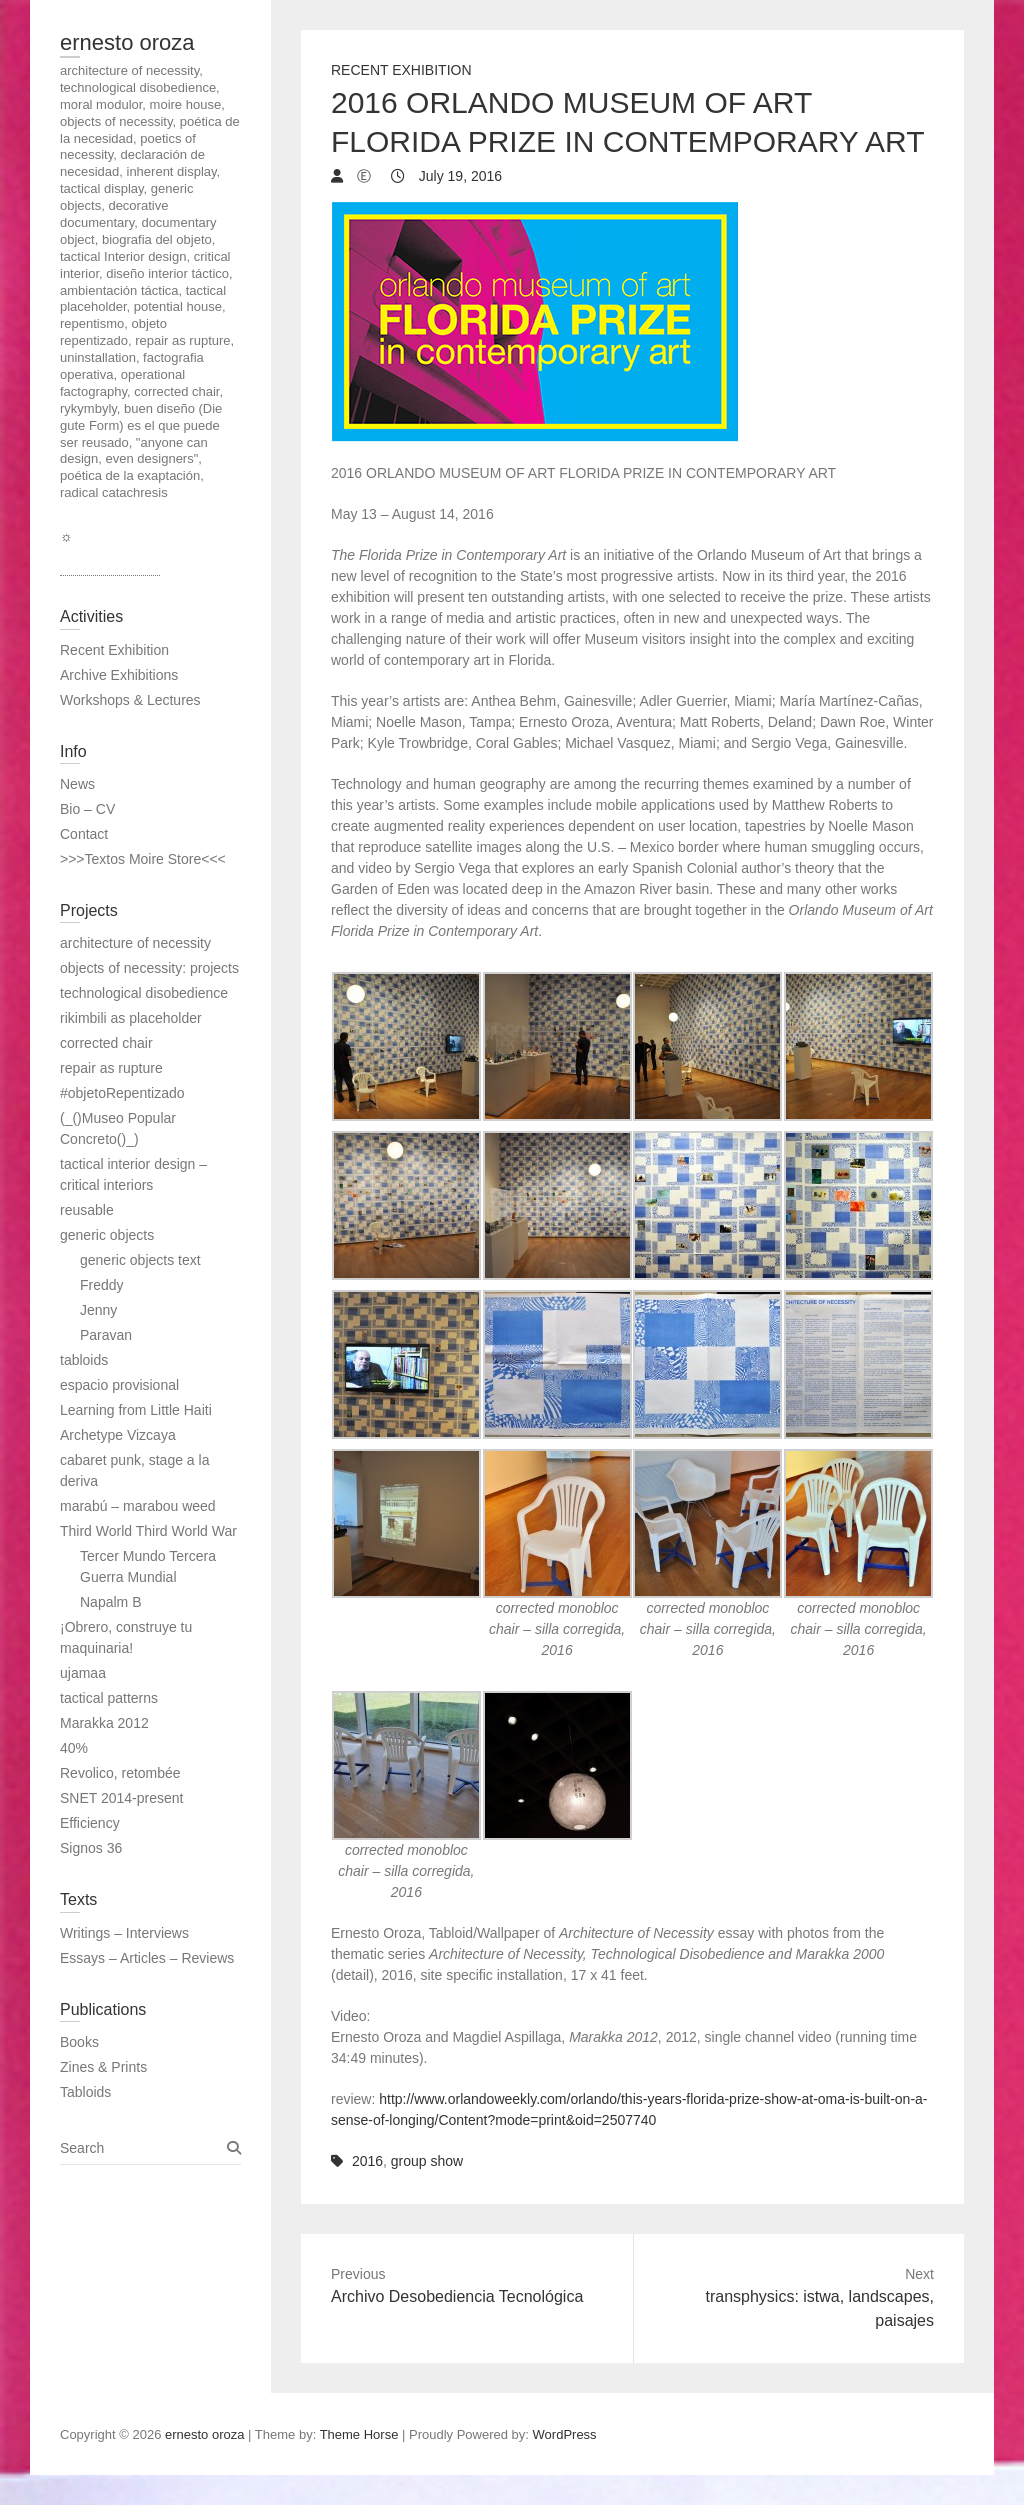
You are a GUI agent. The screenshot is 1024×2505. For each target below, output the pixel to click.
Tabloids (85, 2092)
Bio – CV (87, 809)
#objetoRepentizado (122, 1093)
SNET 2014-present (121, 1798)
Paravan (106, 1335)
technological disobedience (144, 993)
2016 (367, 2161)
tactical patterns (109, 1698)
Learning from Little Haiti (136, 1410)
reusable (87, 1210)
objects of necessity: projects (149, 968)
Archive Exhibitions (119, 675)
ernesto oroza (127, 42)
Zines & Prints (103, 2067)
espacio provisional (119, 1385)
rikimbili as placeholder (131, 1018)
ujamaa (83, 1673)
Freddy (102, 1285)
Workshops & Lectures (130, 700)
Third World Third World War (148, 1531)
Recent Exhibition (401, 70)
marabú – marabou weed (138, 1506)
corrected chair (106, 1043)
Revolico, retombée (120, 1773)
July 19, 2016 (458, 176)
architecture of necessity (135, 943)
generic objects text (140, 1260)
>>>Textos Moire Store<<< (143, 859)
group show (427, 2161)
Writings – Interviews (124, 1933)
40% (74, 1748)
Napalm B (110, 1602)
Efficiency (90, 1823)
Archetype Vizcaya (118, 1435)
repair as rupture (111, 1068)
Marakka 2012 (104, 1723)
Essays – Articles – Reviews (147, 1958)
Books (79, 2042)
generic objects (107, 1235)
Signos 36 (91, 1848)
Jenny (98, 1310)
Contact (84, 834)
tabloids (84, 1360)
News (77, 784)
